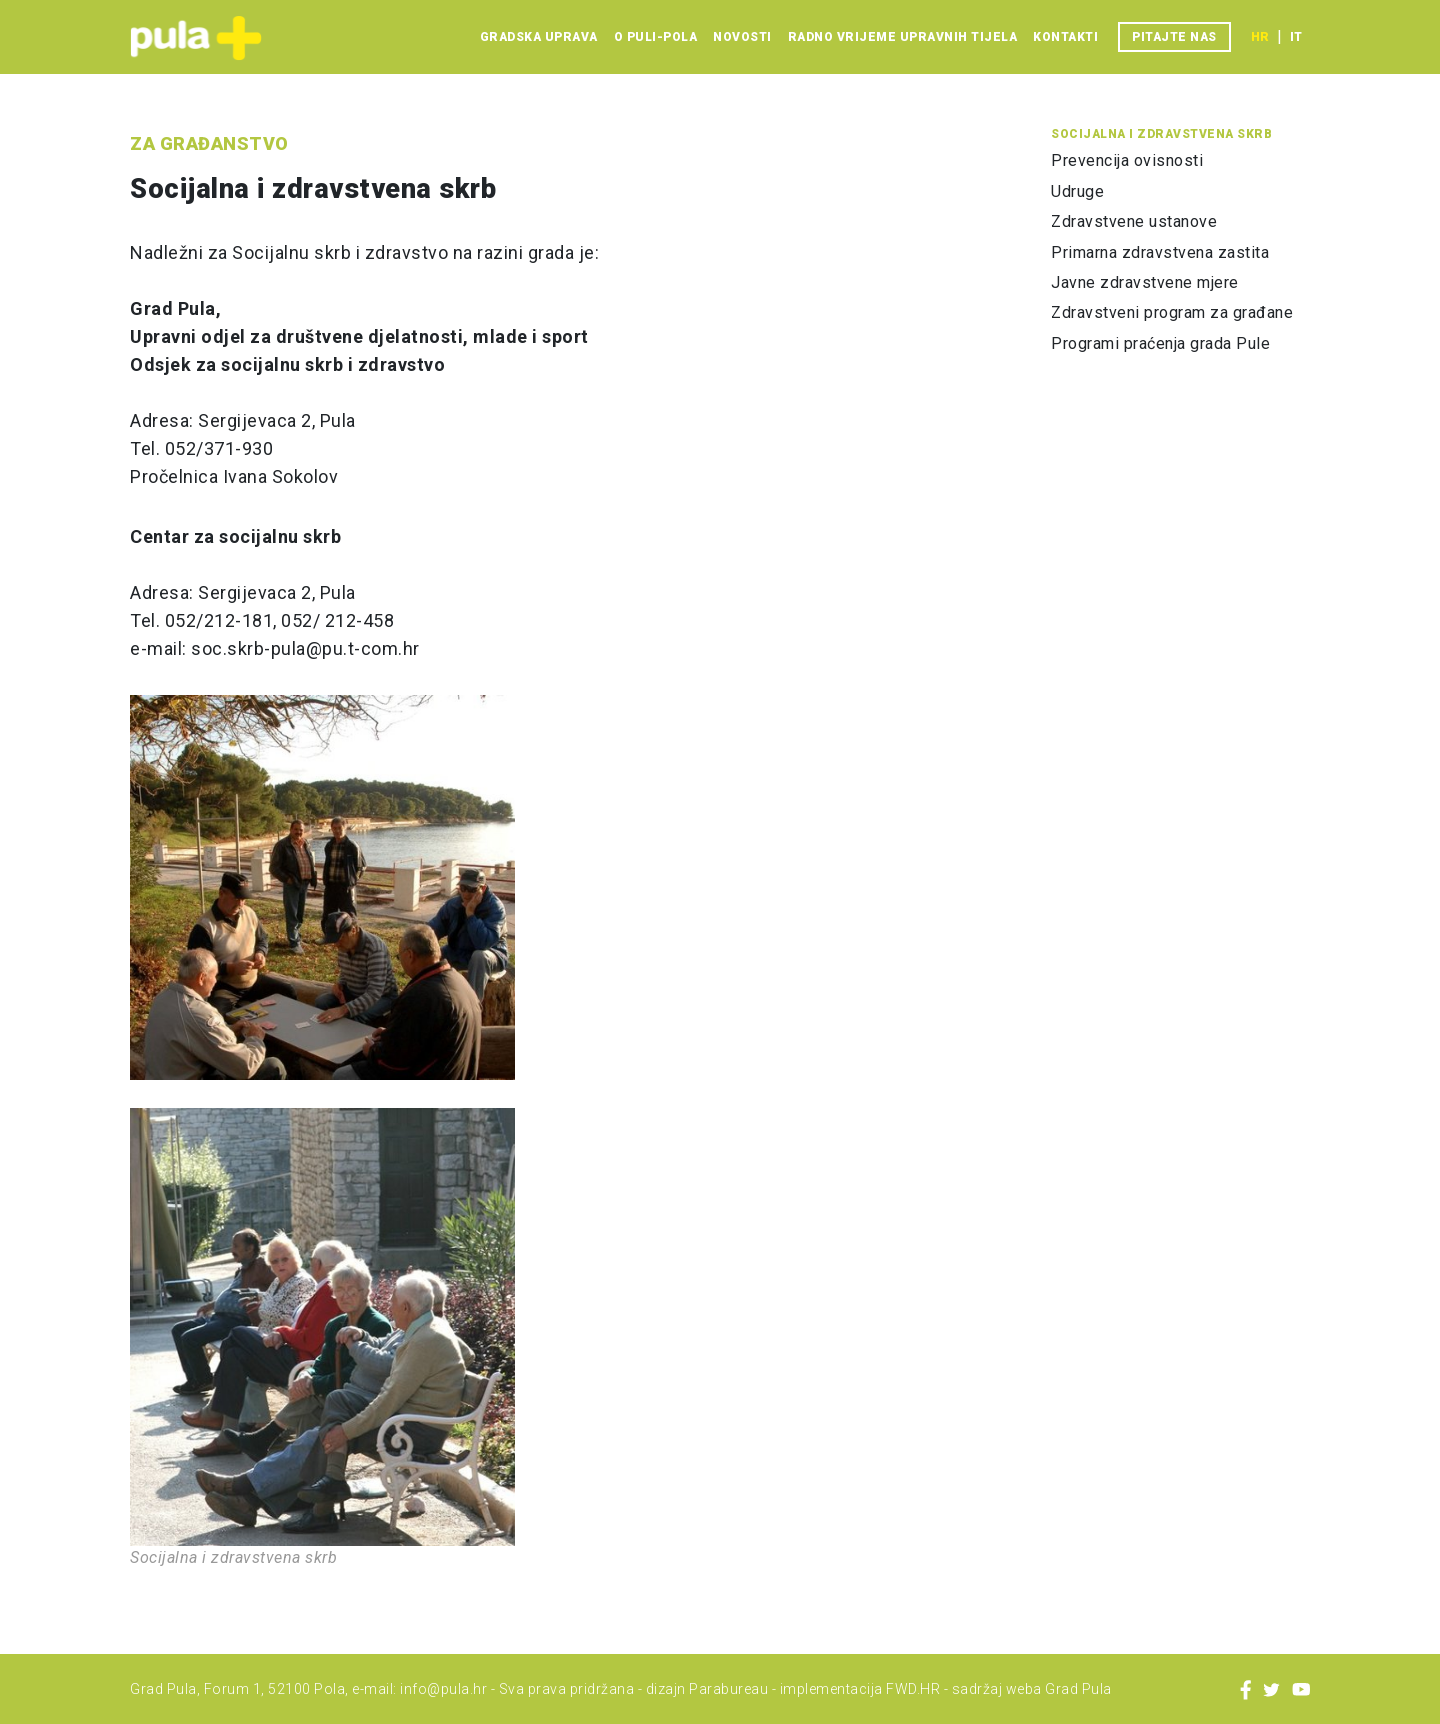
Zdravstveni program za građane (1172, 312)
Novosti (742, 37)
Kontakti (1065, 37)
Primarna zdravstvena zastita (1160, 252)
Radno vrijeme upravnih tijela (903, 37)
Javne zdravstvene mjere (1145, 282)
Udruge (1077, 191)
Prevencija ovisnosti (1127, 160)
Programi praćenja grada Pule (1160, 343)
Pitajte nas (1174, 37)
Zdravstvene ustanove (1134, 221)
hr (1260, 37)
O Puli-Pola (656, 37)
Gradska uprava (539, 37)
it (1296, 37)
